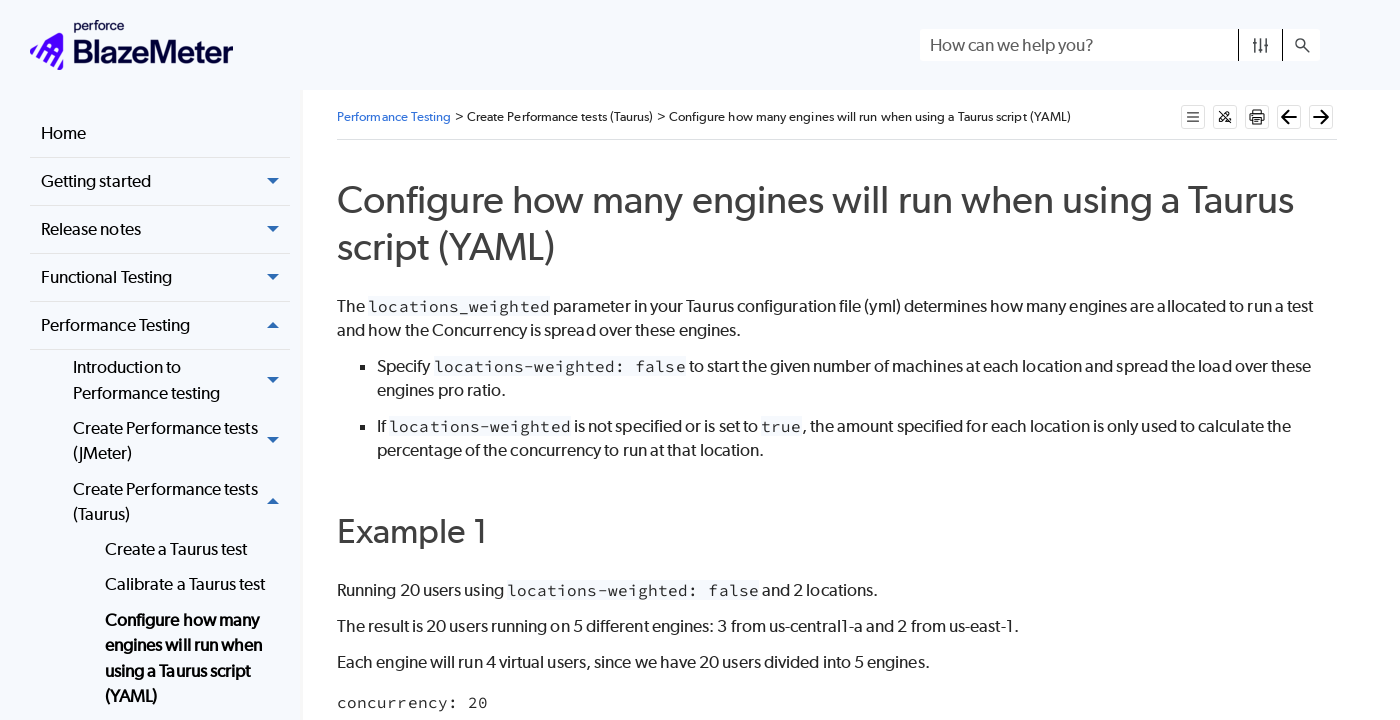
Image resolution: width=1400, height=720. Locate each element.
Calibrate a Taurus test (185, 584)
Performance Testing (165, 325)
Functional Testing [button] (165, 277)
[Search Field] (1120, 45)
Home (63, 133)
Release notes (165, 229)
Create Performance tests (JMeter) (181, 441)
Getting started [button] (165, 181)
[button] (1260, 45)
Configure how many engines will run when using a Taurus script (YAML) (184, 658)
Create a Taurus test (176, 549)
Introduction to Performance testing (181, 380)
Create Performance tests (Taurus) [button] (181, 502)
